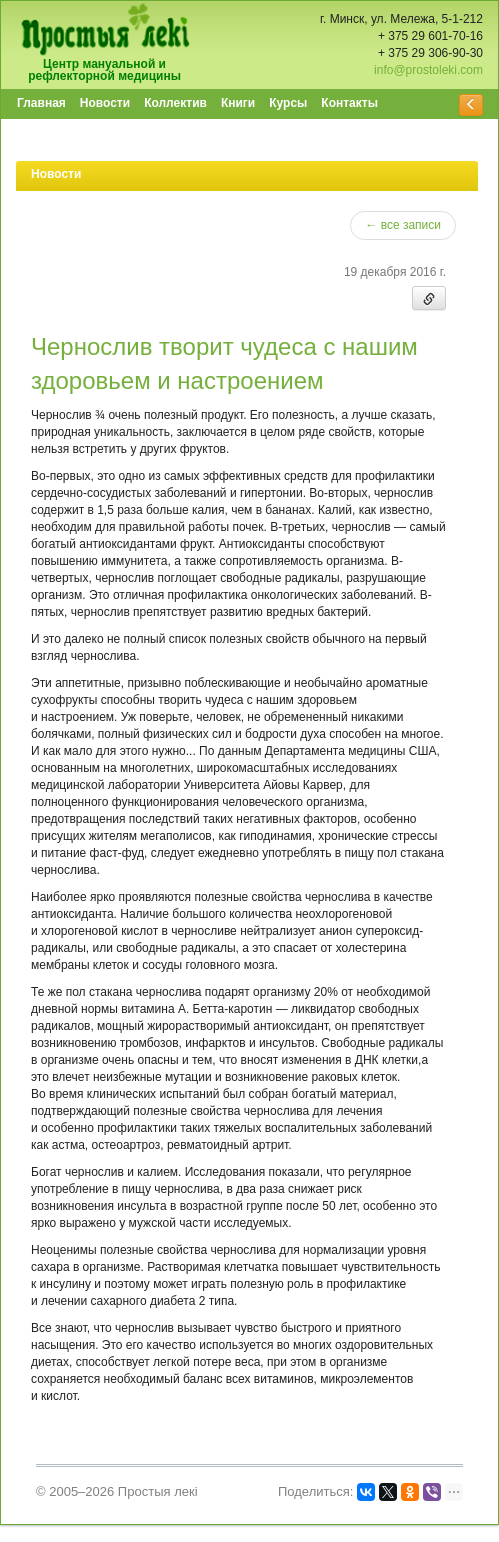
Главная (41, 103)
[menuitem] (42, 104)
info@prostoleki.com (428, 70)
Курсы (288, 103)
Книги (238, 103)
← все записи (403, 225)
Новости (105, 103)
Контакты (349, 103)
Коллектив (175, 103)
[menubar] (198, 104)
